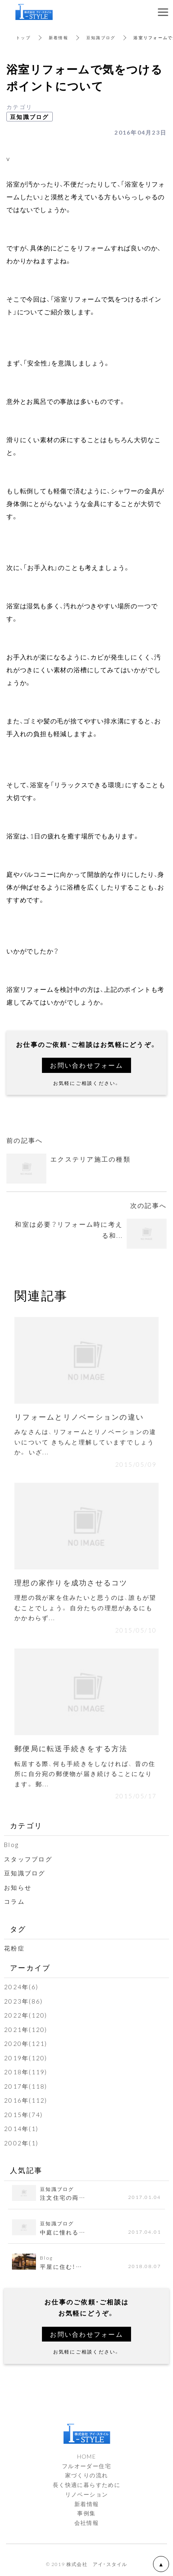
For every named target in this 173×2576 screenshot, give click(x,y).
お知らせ (18, 1887)
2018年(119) (26, 2072)
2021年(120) (26, 2029)
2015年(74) (23, 2114)
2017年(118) (26, 2086)
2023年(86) (23, 2001)
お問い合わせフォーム (86, 1065)
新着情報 (58, 37)
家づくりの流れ (86, 2475)
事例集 (86, 2513)
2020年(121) (26, 2043)
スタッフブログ (28, 1859)
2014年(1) (21, 2128)
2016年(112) (26, 2100)
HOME (86, 2456)
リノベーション (86, 2494)
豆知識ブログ (101, 37)
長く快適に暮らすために (86, 2485)
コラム (14, 1901)
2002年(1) (21, 2143)
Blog (11, 1844)
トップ (23, 37)
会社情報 (86, 2522)
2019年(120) (26, 2058)
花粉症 (14, 1948)
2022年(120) (26, 2015)
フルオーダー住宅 (86, 2466)
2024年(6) (21, 1986)
